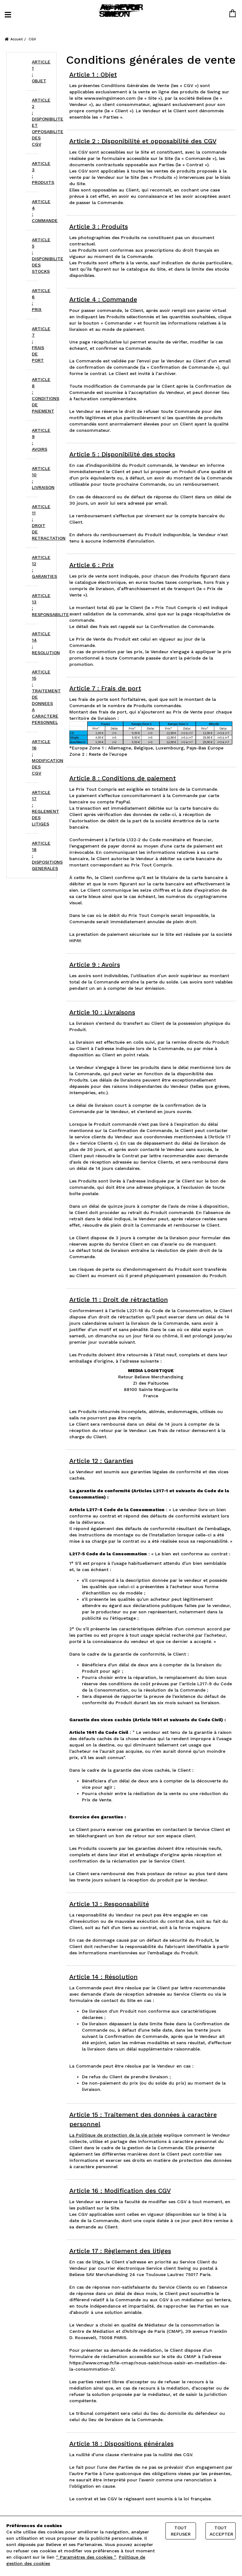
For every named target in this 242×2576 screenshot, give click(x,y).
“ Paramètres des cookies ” (86, 2557)
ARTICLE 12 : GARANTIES (35, 567)
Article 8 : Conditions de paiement (122, 778)
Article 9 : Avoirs (94, 964)
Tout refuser (181, 2531)
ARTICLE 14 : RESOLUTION (35, 643)
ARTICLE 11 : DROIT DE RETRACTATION (35, 522)
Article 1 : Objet (93, 74)
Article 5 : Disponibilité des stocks (122, 454)
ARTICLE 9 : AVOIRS (35, 440)
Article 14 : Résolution (103, 1976)
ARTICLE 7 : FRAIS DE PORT (35, 344)
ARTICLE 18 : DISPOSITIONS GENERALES (35, 856)
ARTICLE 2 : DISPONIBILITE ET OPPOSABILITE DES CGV (35, 122)
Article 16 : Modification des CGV (120, 2190)
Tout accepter (221, 2531)
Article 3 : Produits (98, 226)
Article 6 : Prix (91, 565)
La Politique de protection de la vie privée (115, 2135)
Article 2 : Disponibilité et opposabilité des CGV (142, 141)
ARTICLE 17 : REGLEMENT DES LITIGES (35, 808)
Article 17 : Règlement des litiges (120, 2251)
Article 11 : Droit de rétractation (118, 1299)
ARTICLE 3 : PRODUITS (35, 173)
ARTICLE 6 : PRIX (35, 300)
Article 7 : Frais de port (105, 688)
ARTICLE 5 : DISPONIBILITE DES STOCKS (35, 255)
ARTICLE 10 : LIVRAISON (35, 478)
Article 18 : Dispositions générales (121, 2443)
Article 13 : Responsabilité (109, 1904)
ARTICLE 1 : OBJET (35, 71)
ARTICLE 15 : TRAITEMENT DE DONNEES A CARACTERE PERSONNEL (35, 697)
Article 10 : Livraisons (102, 1012)
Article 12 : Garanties (101, 1460)
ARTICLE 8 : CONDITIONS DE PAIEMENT (35, 395)
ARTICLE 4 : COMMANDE (35, 211)
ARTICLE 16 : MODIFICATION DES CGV (35, 757)
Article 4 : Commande (103, 299)
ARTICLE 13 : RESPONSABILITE (35, 605)
